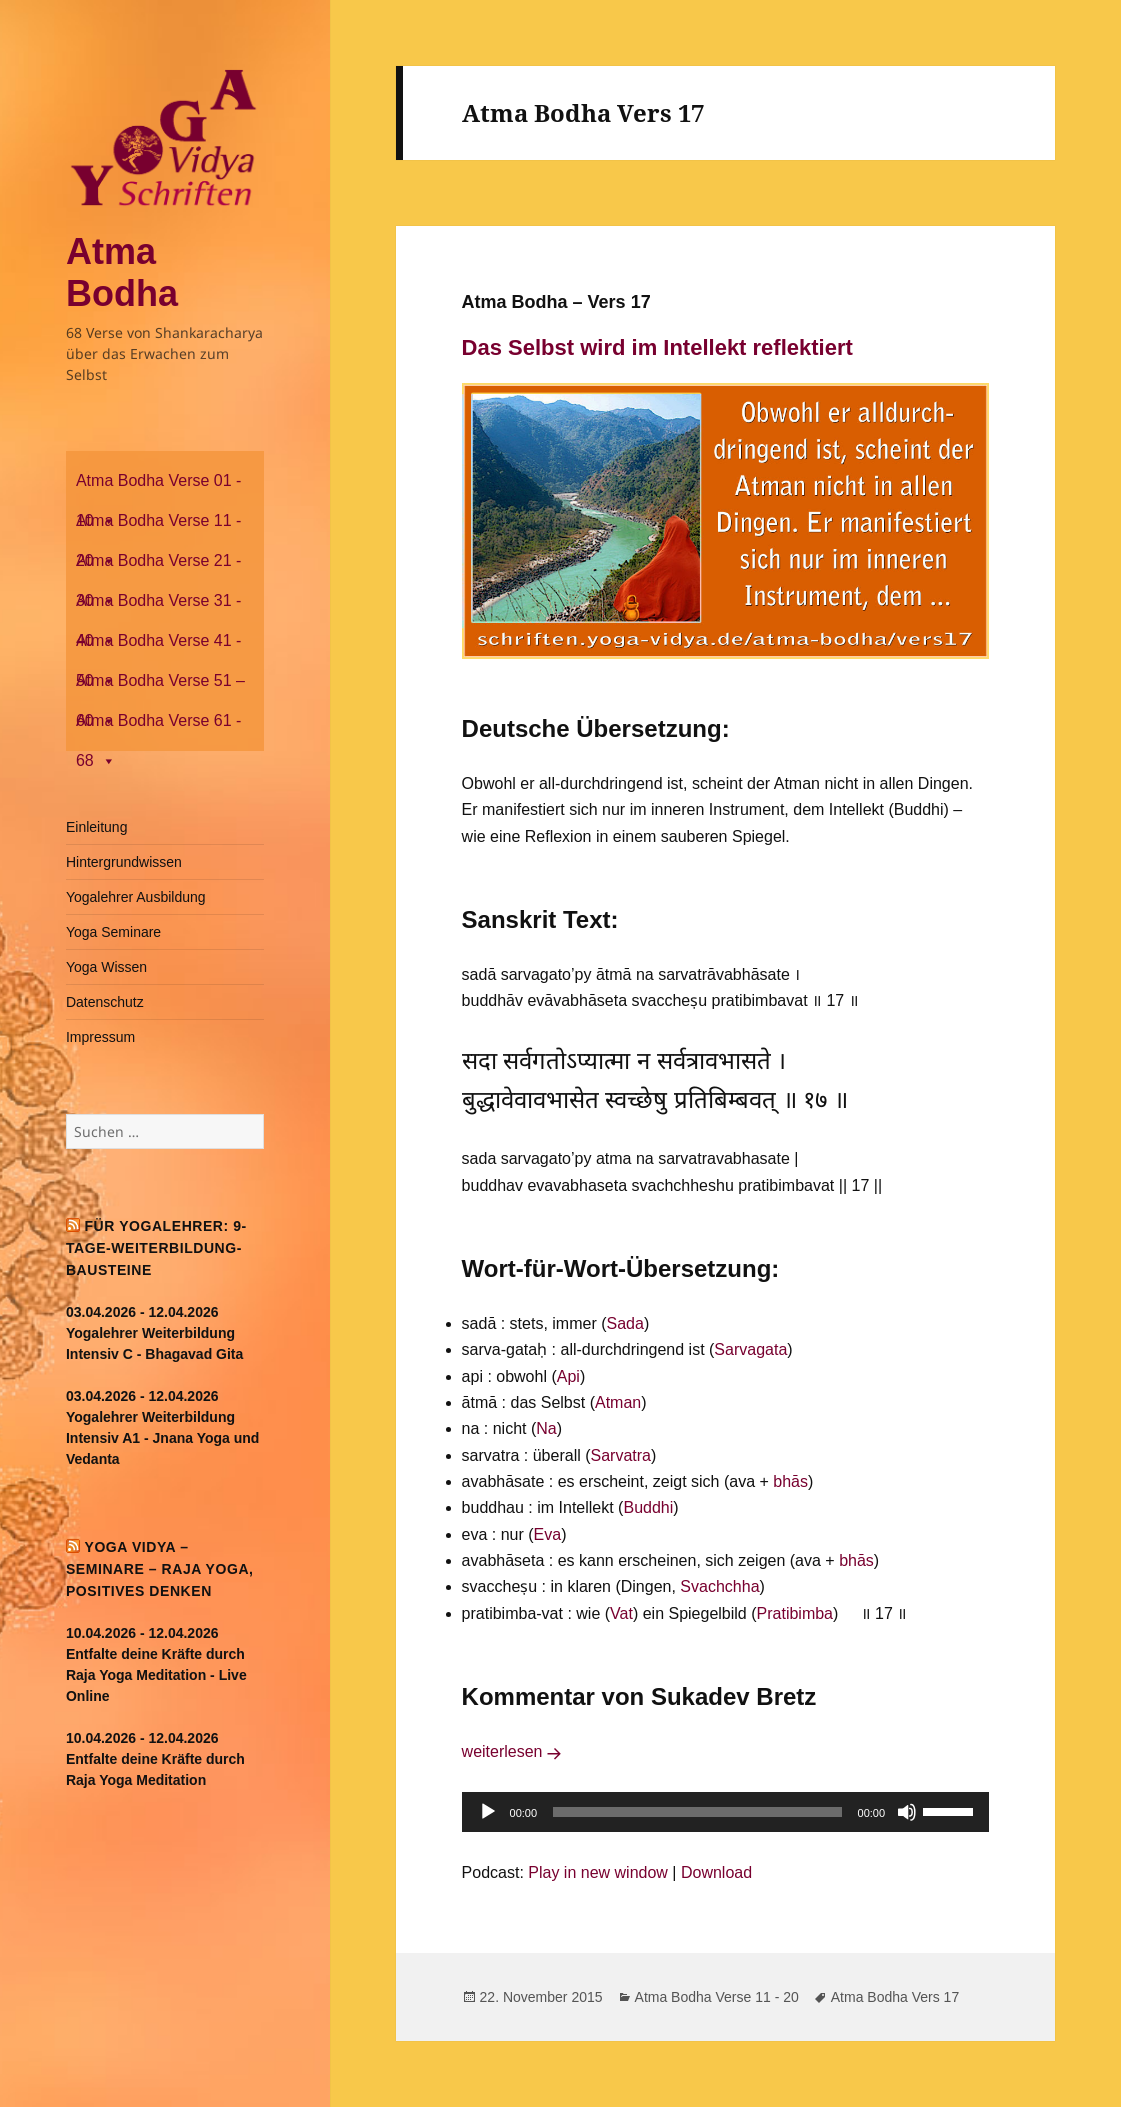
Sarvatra (621, 1455)
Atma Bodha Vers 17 (895, 1997)
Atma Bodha (122, 272)
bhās (790, 1481)
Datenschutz (105, 1002)
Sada (625, 1323)
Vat (621, 1613)
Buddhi (648, 1507)
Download (716, 1872)
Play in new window (598, 1872)
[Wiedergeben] (488, 1812)
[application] (726, 1812)
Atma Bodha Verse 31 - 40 (158, 606)
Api (568, 1376)
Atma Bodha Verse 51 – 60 (160, 686)
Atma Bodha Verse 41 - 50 (158, 646)
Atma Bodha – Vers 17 (556, 302)
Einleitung (97, 827)
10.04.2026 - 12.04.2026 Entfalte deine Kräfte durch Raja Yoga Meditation (155, 1759)
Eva (548, 1534)
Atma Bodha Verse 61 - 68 (158, 726)
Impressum (100, 1037)
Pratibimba (795, 1613)
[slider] (697, 1812)
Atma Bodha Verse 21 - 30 (158, 566)
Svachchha (719, 1586)
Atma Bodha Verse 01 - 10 (158, 486)
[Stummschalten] (907, 1812)
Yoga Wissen (106, 967)
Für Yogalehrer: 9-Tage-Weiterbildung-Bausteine (156, 1248)
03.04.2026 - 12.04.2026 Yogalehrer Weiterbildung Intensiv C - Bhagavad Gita (154, 1333)
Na (546, 1428)
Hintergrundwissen (124, 862)
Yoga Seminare (113, 932)
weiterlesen (514, 1751)
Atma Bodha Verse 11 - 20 (158, 526)
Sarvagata (750, 1349)
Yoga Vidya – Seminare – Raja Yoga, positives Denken (160, 1569)
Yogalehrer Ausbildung (136, 897)
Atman (618, 1402)
